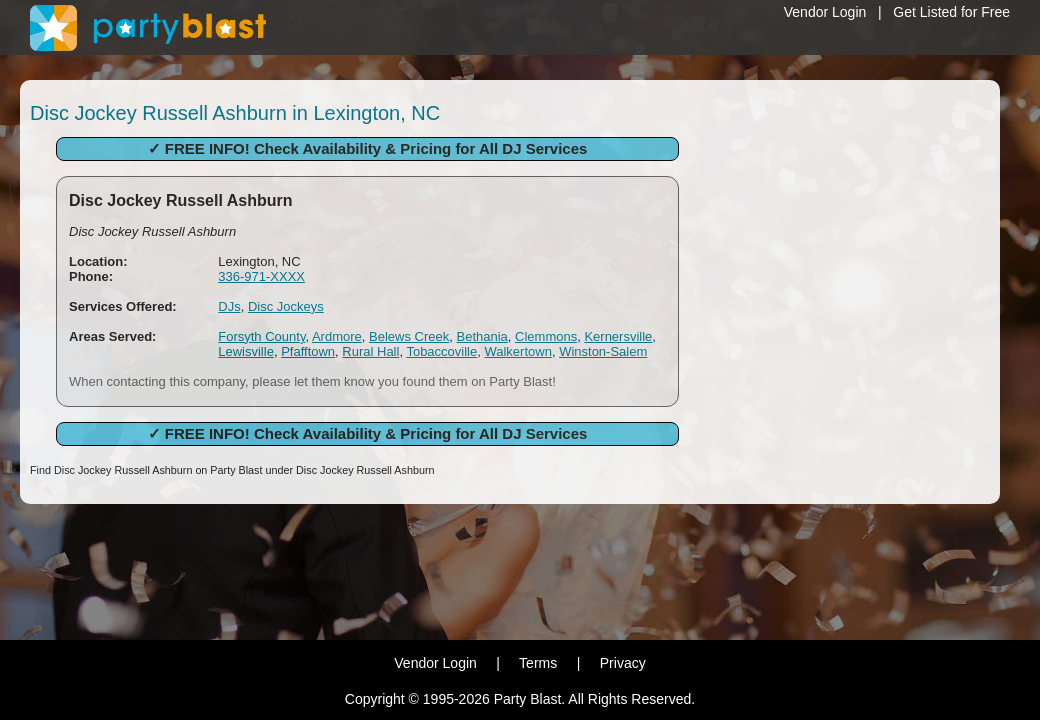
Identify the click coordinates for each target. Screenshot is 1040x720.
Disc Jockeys (286, 306)
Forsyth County (261, 336)
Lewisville (246, 351)
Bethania (481, 336)
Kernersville (618, 336)
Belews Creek (409, 336)
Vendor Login (825, 12)
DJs (229, 306)
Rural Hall (370, 351)
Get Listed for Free (951, 12)
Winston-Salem (603, 351)
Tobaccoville (441, 351)
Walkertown (517, 351)
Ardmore (337, 336)
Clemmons (546, 336)
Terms (538, 663)
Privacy (623, 663)
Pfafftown (308, 351)
